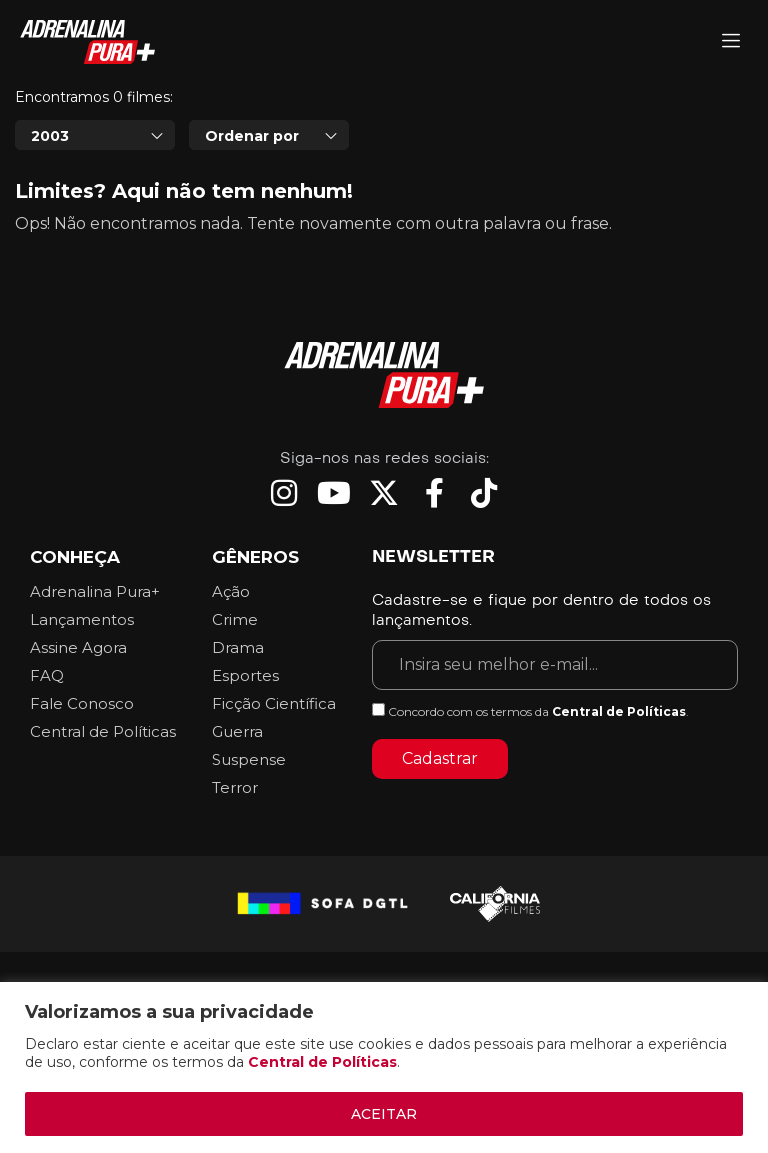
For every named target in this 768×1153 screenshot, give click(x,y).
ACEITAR (384, 1114)
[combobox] (95, 191)
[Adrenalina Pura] (731, 42)
